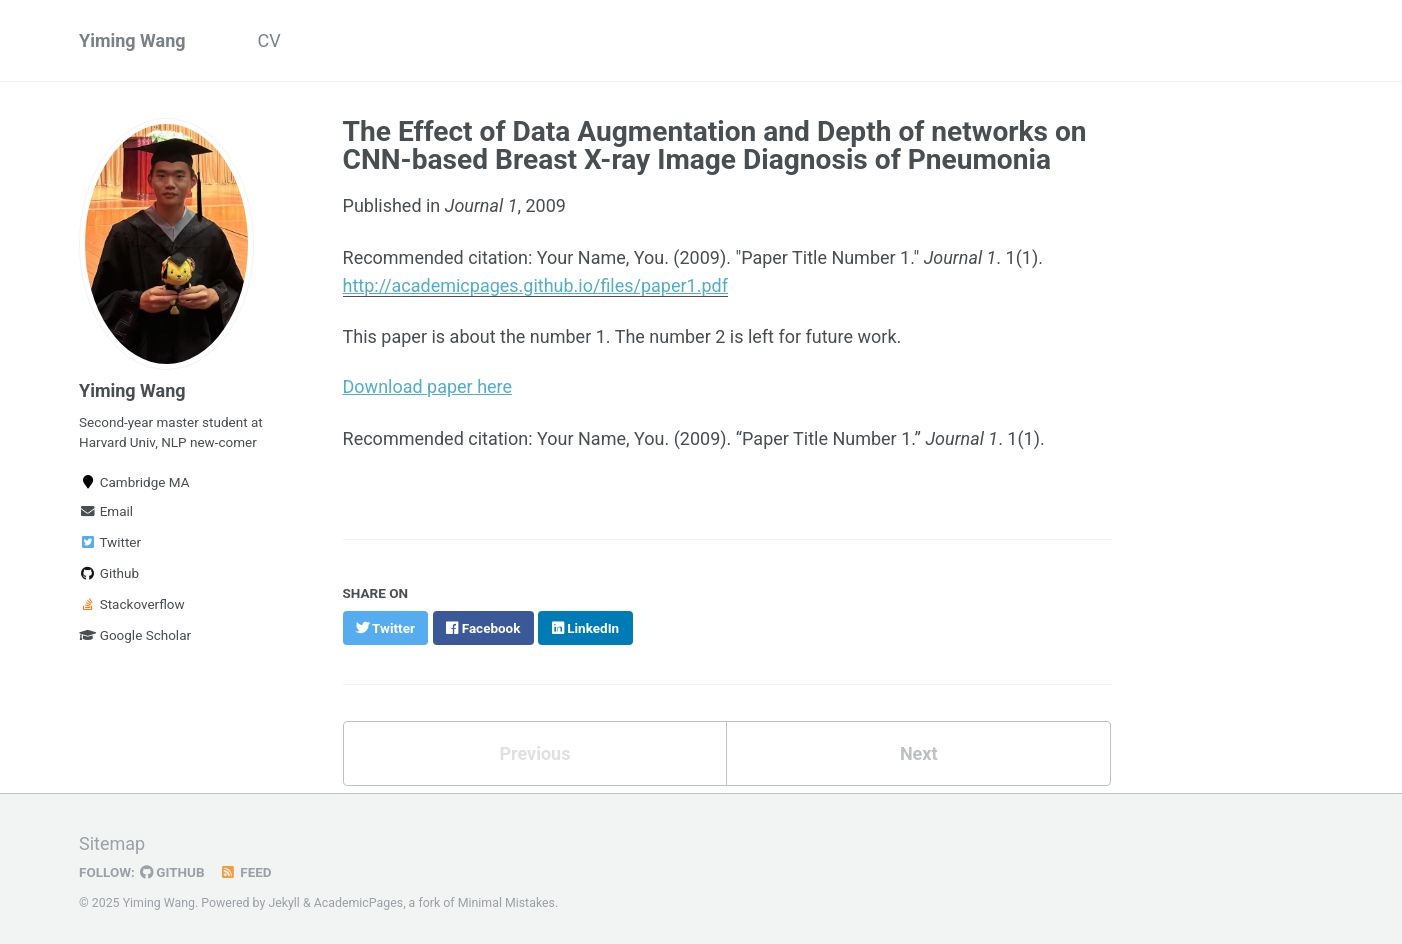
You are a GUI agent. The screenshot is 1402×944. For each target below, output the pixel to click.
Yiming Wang (132, 40)
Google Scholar (135, 635)
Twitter (110, 542)
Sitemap (112, 838)
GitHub (172, 867)
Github (109, 573)
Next (919, 749)
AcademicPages (358, 898)
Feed (246, 867)
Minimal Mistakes (506, 898)
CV (269, 40)
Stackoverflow (132, 604)
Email (106, 511)
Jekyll (284, 898)
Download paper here (428, 383)
